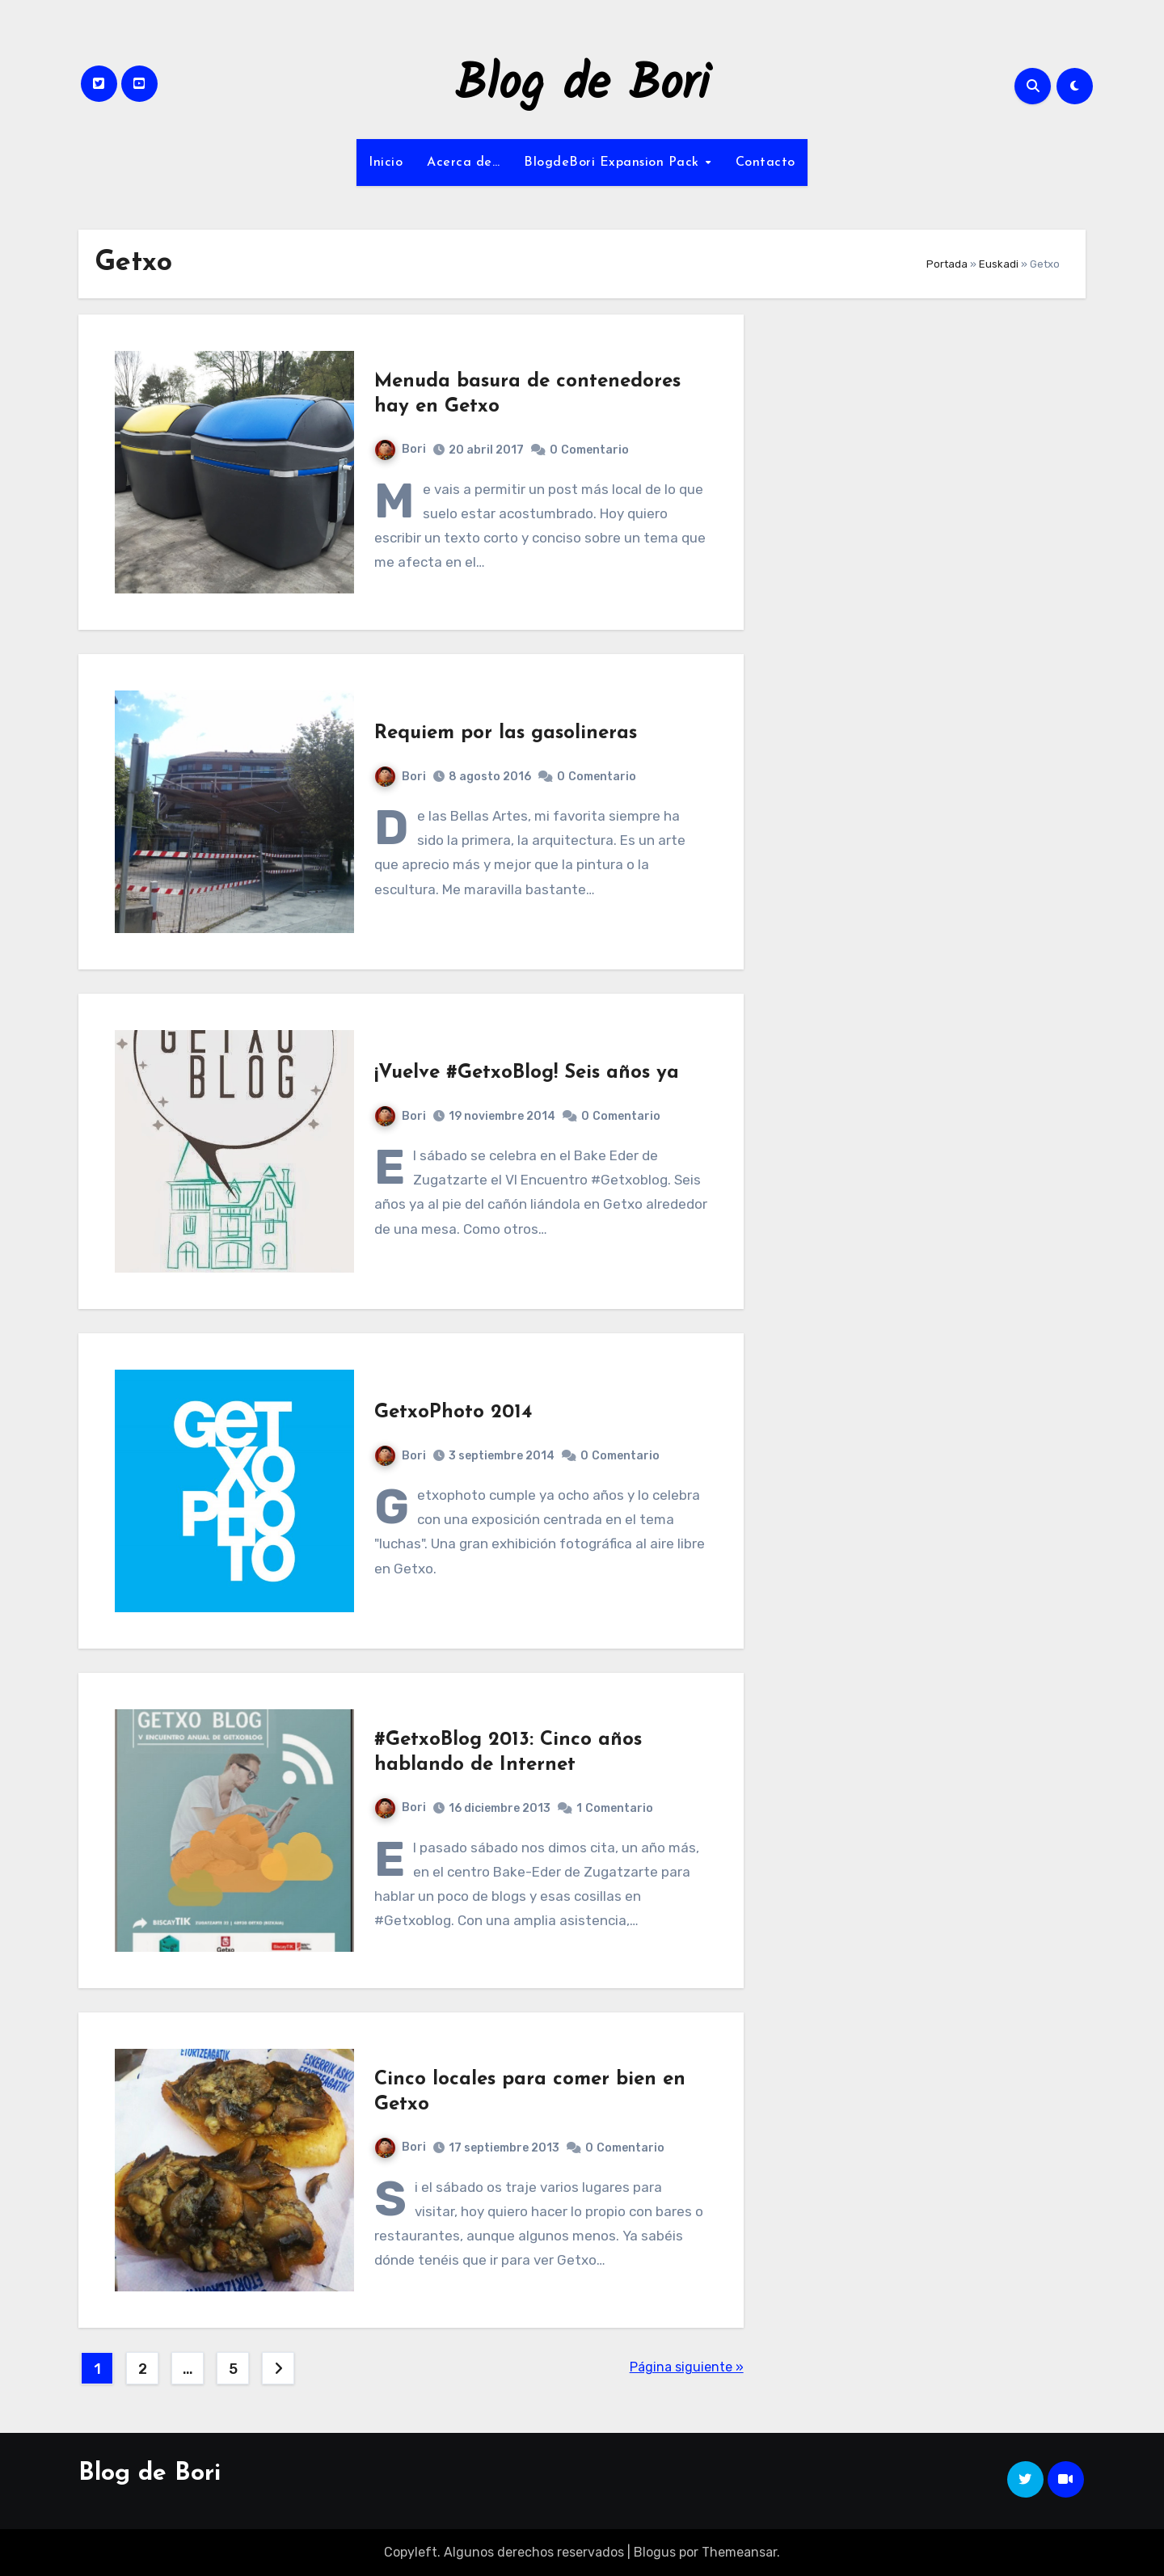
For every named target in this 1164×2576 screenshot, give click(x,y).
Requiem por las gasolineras (505, 733)
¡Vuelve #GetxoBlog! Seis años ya (526, 1073)
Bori (400, 449)
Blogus (655, 2552)
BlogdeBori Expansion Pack (613, 162)
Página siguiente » (687, 2367)
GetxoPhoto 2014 (453, 1412)
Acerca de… (463, 162)
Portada (947, 264)
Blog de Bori (582, 86)
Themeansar (739, 2552)
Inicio (386, 162)
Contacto (765, 162)
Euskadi (998, 264)
